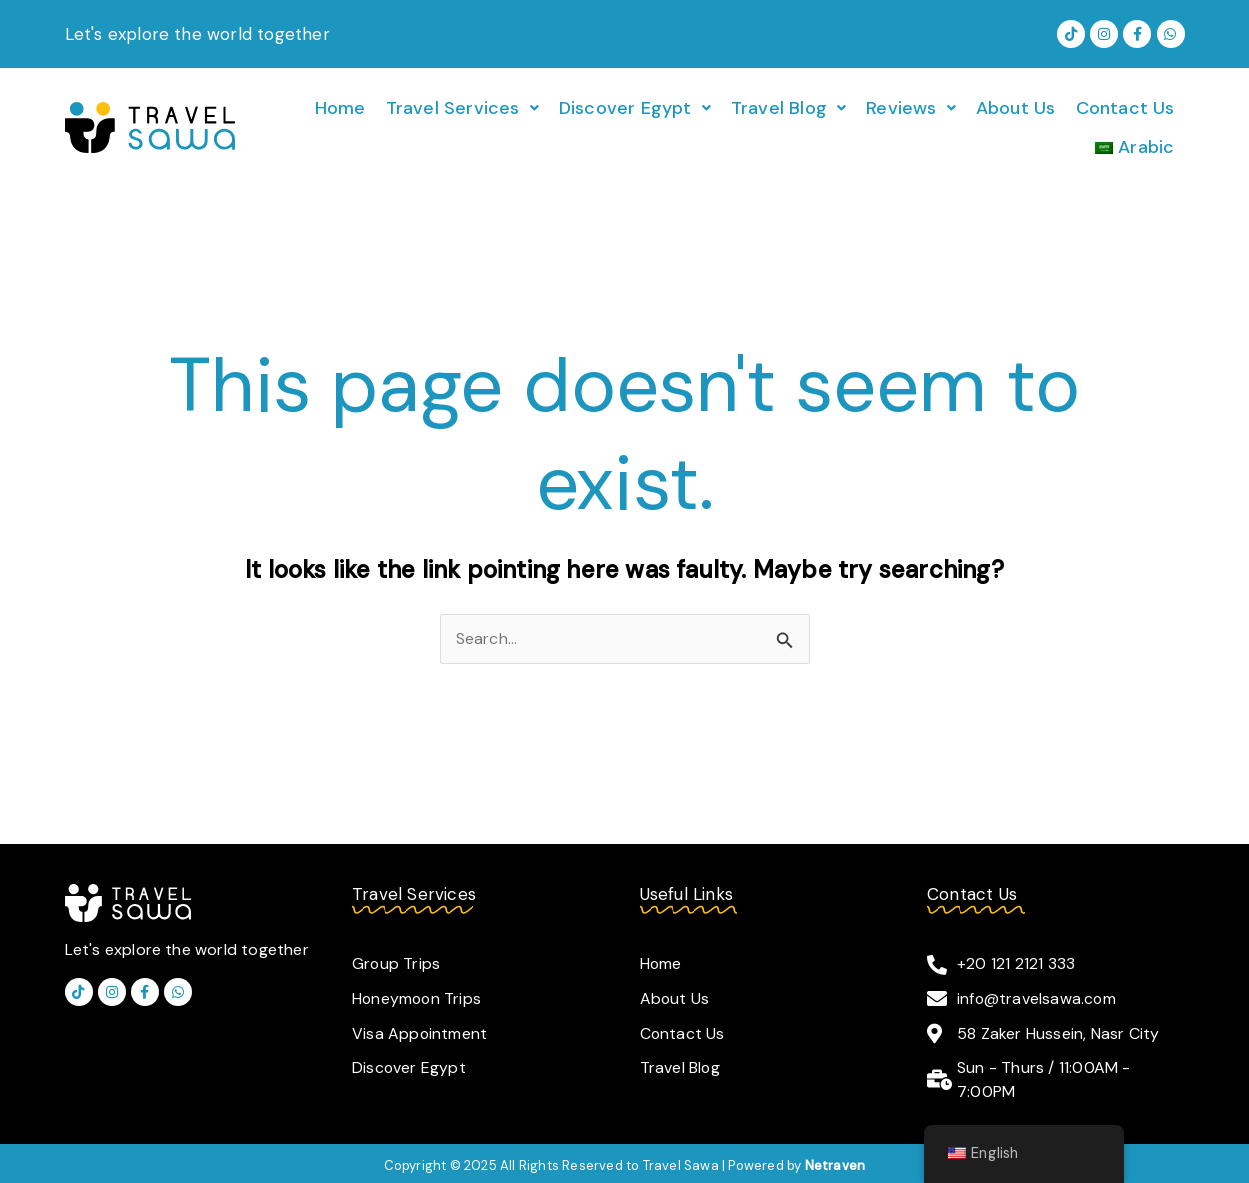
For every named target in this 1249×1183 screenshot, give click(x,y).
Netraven (835, 1160)
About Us (1016, 107)
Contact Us (1125, 107)
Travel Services (462, 107)
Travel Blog (788, 107)
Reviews (911, 107)
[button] (462, 107)
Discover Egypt (635, 107)
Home (340, 107)
